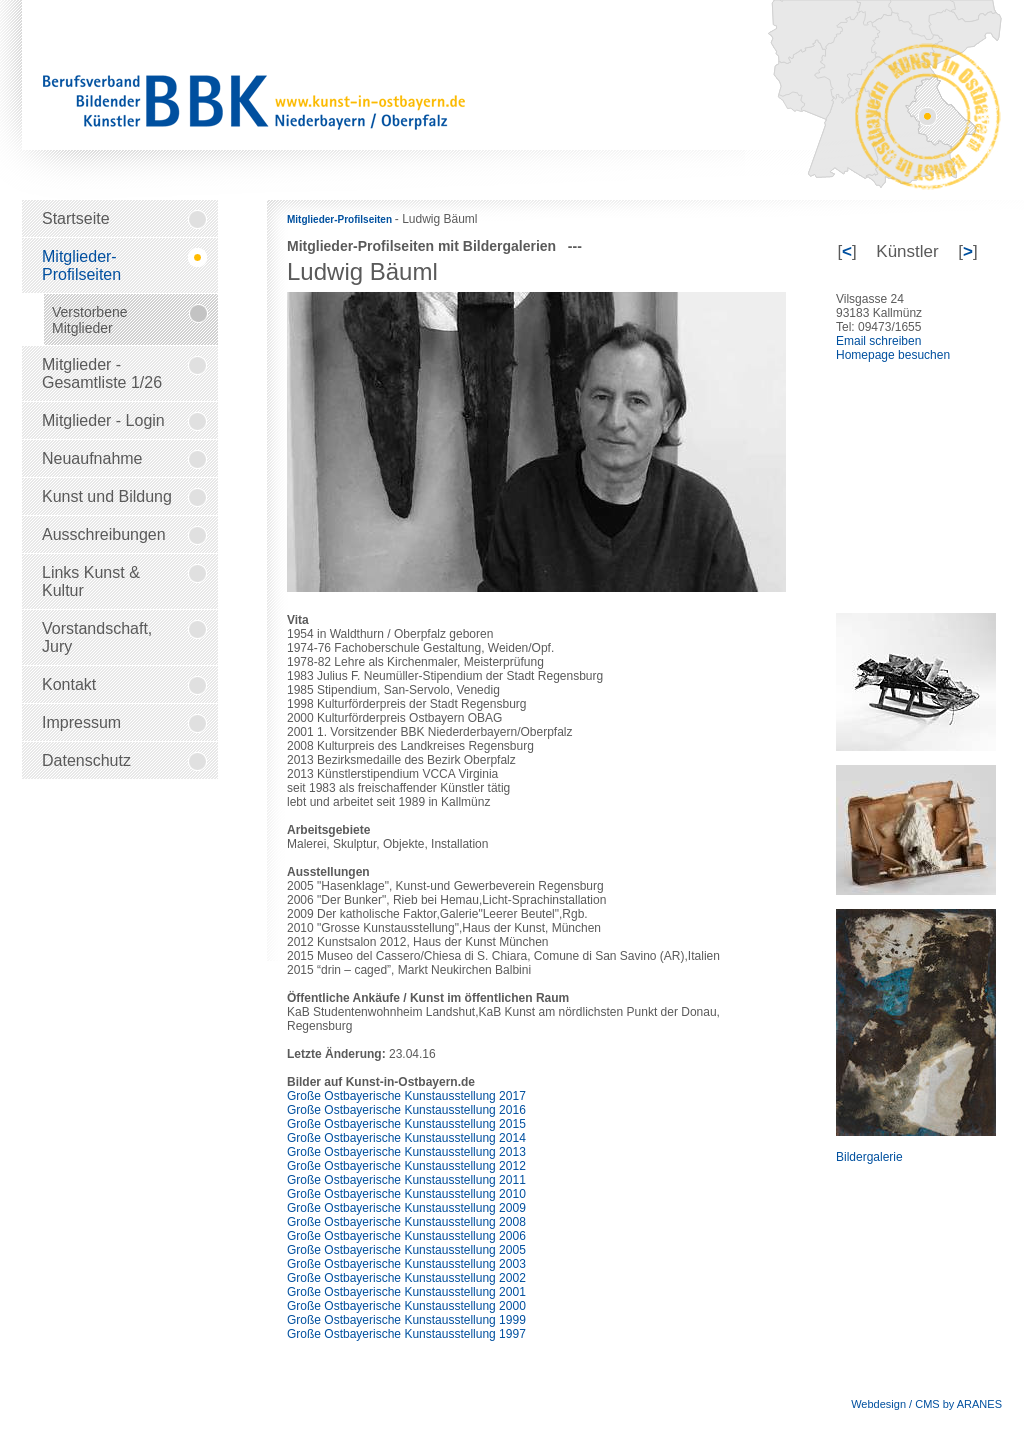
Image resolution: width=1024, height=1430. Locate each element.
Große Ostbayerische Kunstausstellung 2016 (406, 1110)
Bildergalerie (869, 1157)
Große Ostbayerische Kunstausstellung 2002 (406, 1278)
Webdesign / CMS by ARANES (926, 1404)
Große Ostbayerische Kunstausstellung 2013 (406, 1152)
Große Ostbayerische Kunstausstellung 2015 (406, 1124)
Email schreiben (878, 341)
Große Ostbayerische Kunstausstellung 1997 (406, 1334)
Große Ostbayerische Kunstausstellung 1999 (406, 1320)
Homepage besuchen (893, 355)
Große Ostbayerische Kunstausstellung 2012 (406, 1166)
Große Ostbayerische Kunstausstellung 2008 (406, 1222)
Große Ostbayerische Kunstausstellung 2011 (406, 1180)
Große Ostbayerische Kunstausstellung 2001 (406, 1292)
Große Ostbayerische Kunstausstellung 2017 (406, 1096)
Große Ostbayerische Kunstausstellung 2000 (406, 1306)
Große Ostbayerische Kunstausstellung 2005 (406, 1250)
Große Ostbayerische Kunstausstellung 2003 (406, 1264)
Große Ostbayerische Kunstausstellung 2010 (406, 1194)
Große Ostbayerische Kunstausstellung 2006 (406, 1236)
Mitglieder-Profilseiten (341, 219)
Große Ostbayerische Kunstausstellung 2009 (406, 1208)
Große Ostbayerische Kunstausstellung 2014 (406, 1138)
